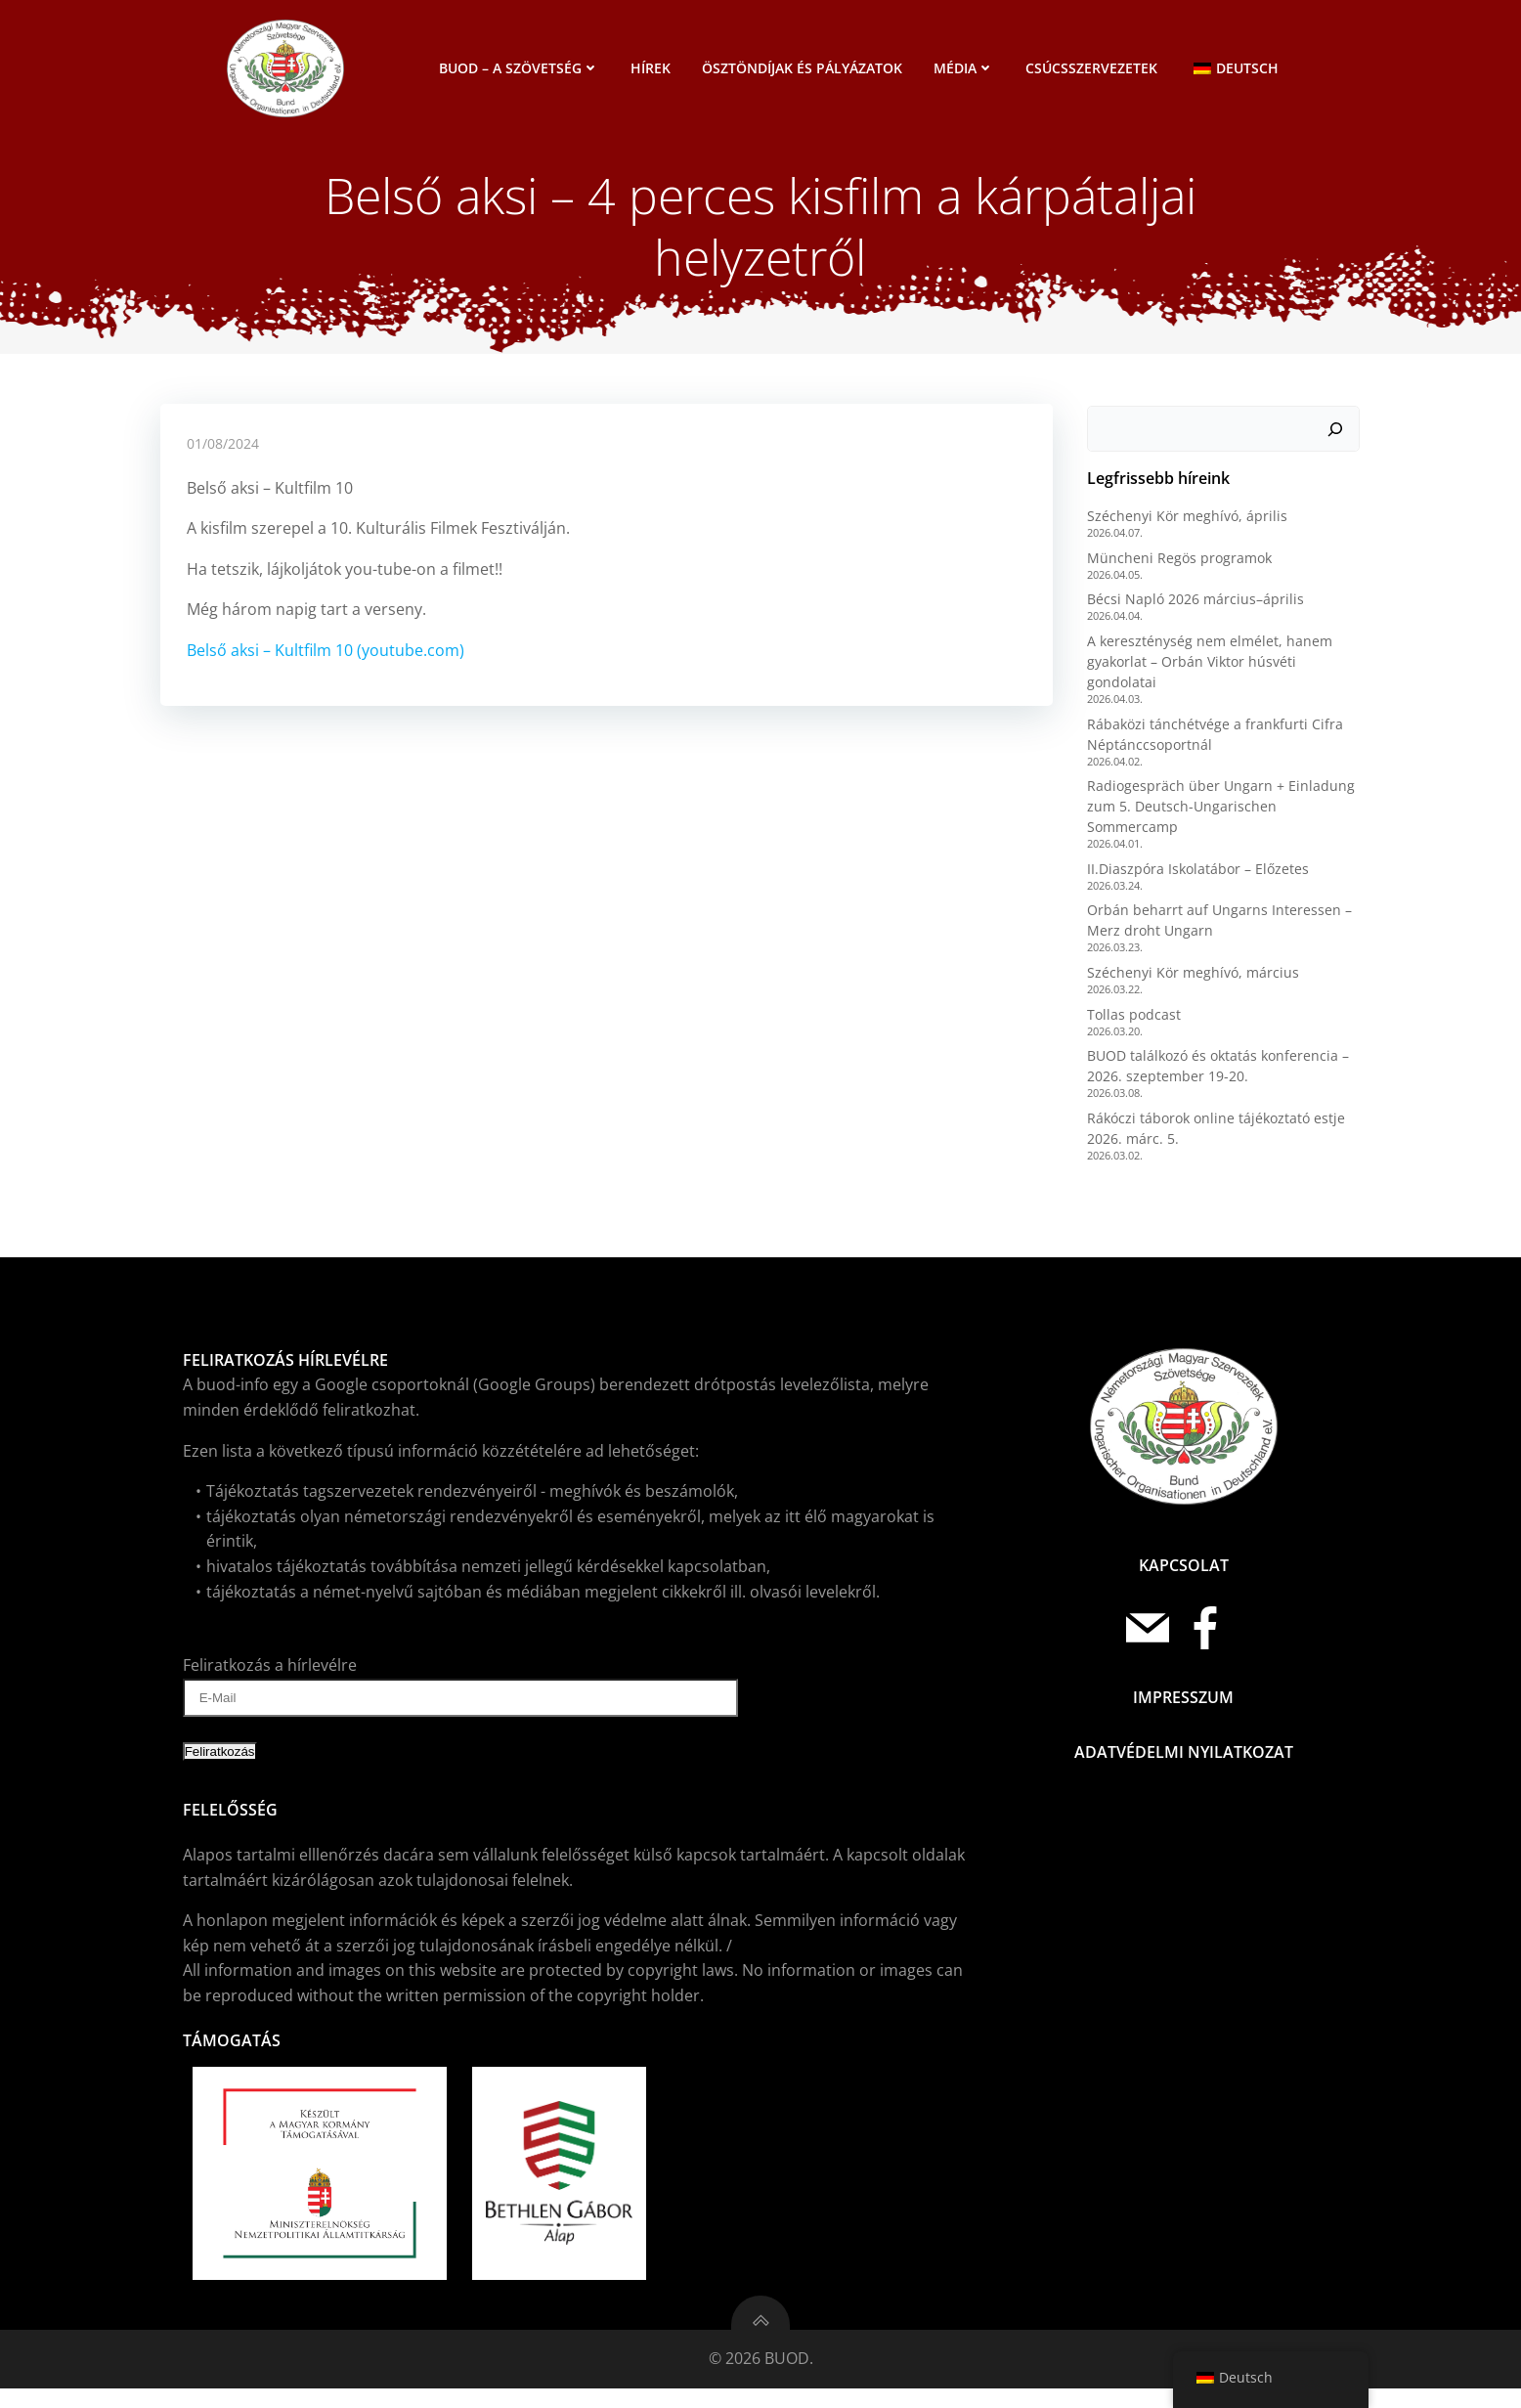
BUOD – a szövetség (522, 68)
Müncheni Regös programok (1176, 568)
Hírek (653, 68)
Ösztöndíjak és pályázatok (805, 68)
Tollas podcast (1131, 1025)
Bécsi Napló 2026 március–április (1192, 610)
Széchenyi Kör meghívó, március (1190, 983)
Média (966, 68)
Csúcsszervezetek (1094, 68)
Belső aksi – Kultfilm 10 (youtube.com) (326, 665)
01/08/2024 (224, 458)
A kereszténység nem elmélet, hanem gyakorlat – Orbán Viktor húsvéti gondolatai (1206, 672)
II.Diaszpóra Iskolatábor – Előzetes (1195, 879)
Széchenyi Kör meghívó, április (1184, 526)
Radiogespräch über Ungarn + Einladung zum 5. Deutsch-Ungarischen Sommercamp (1218, 817)
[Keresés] (1338, 439)
